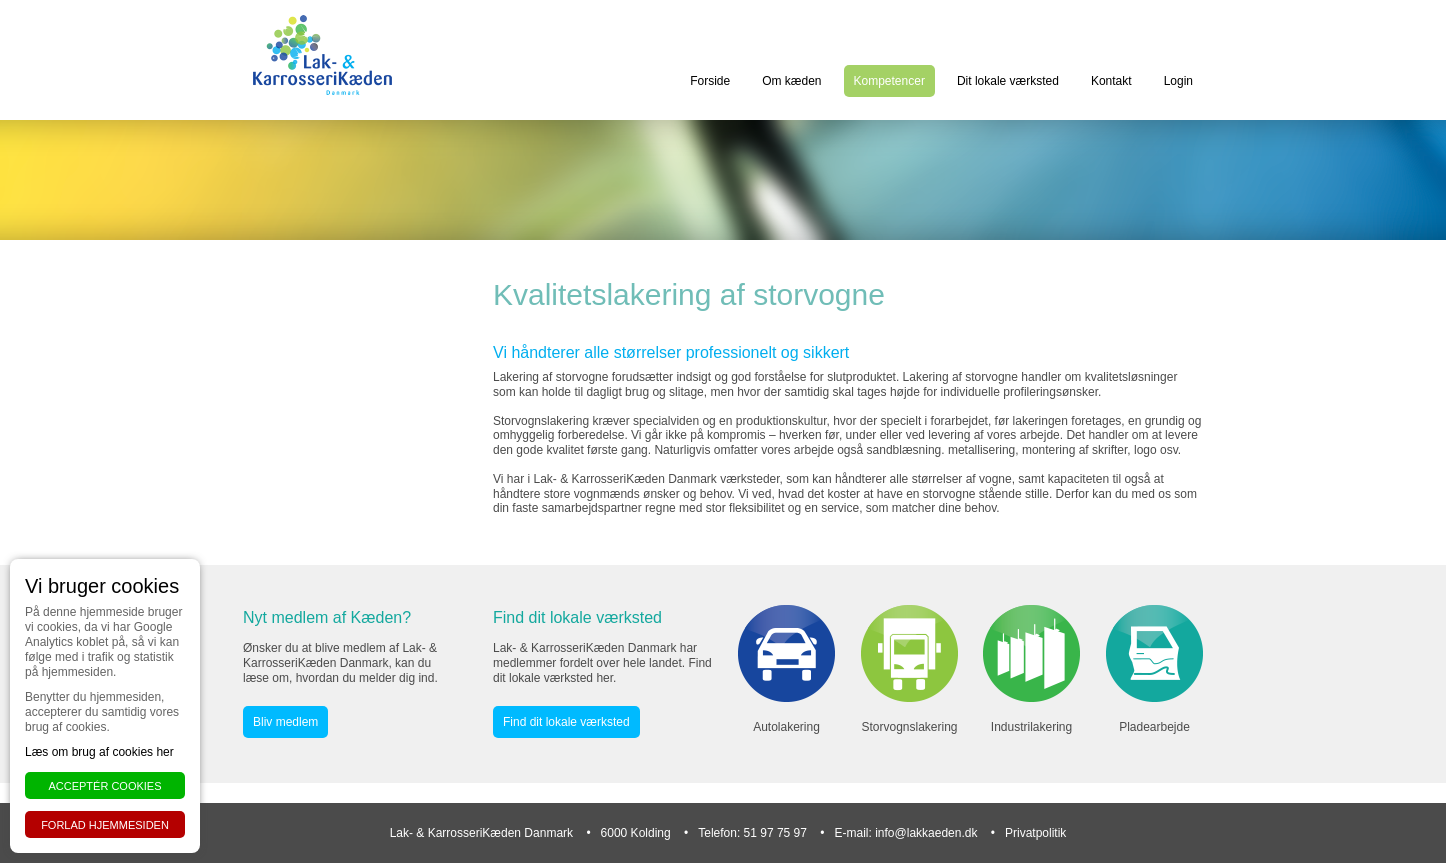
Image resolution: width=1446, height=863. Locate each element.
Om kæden (791, 81)
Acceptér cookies (104, 786)
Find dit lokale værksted (566, 722)
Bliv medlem (285, 722)
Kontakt (1111, 81)
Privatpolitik (1035, 833)
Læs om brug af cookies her (99, 752)
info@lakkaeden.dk (926, 833)
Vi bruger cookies (102, 586)
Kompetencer (889, 81)
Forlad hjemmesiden (105, 825)
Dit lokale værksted (1008, 81)
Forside (710, 81)
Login (1178, 81)
